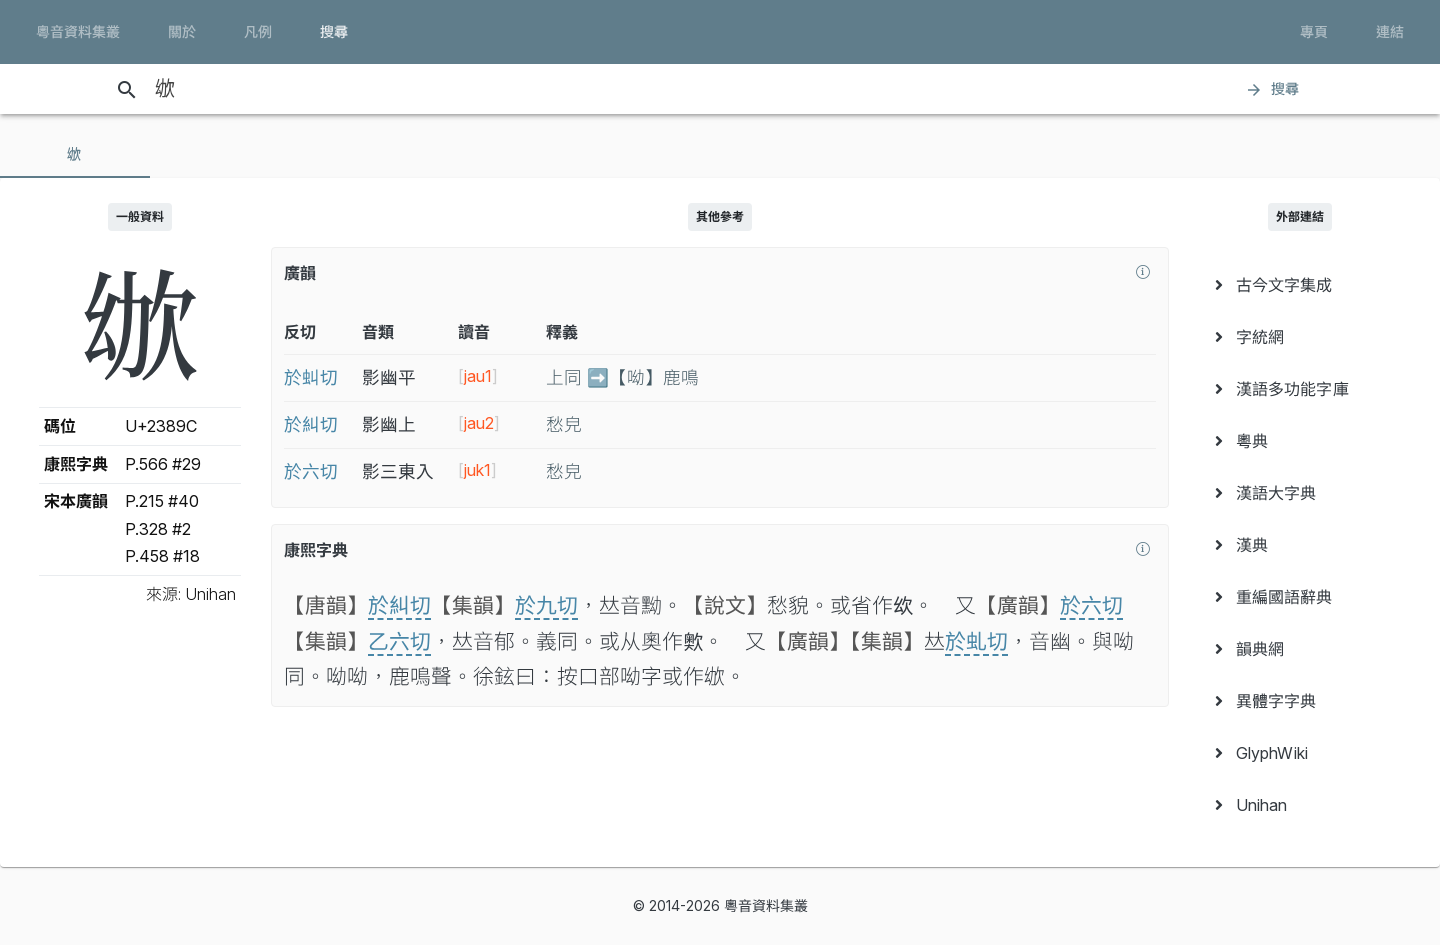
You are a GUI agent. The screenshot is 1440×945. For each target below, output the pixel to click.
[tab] (75, 154)
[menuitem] (1300, 285)
